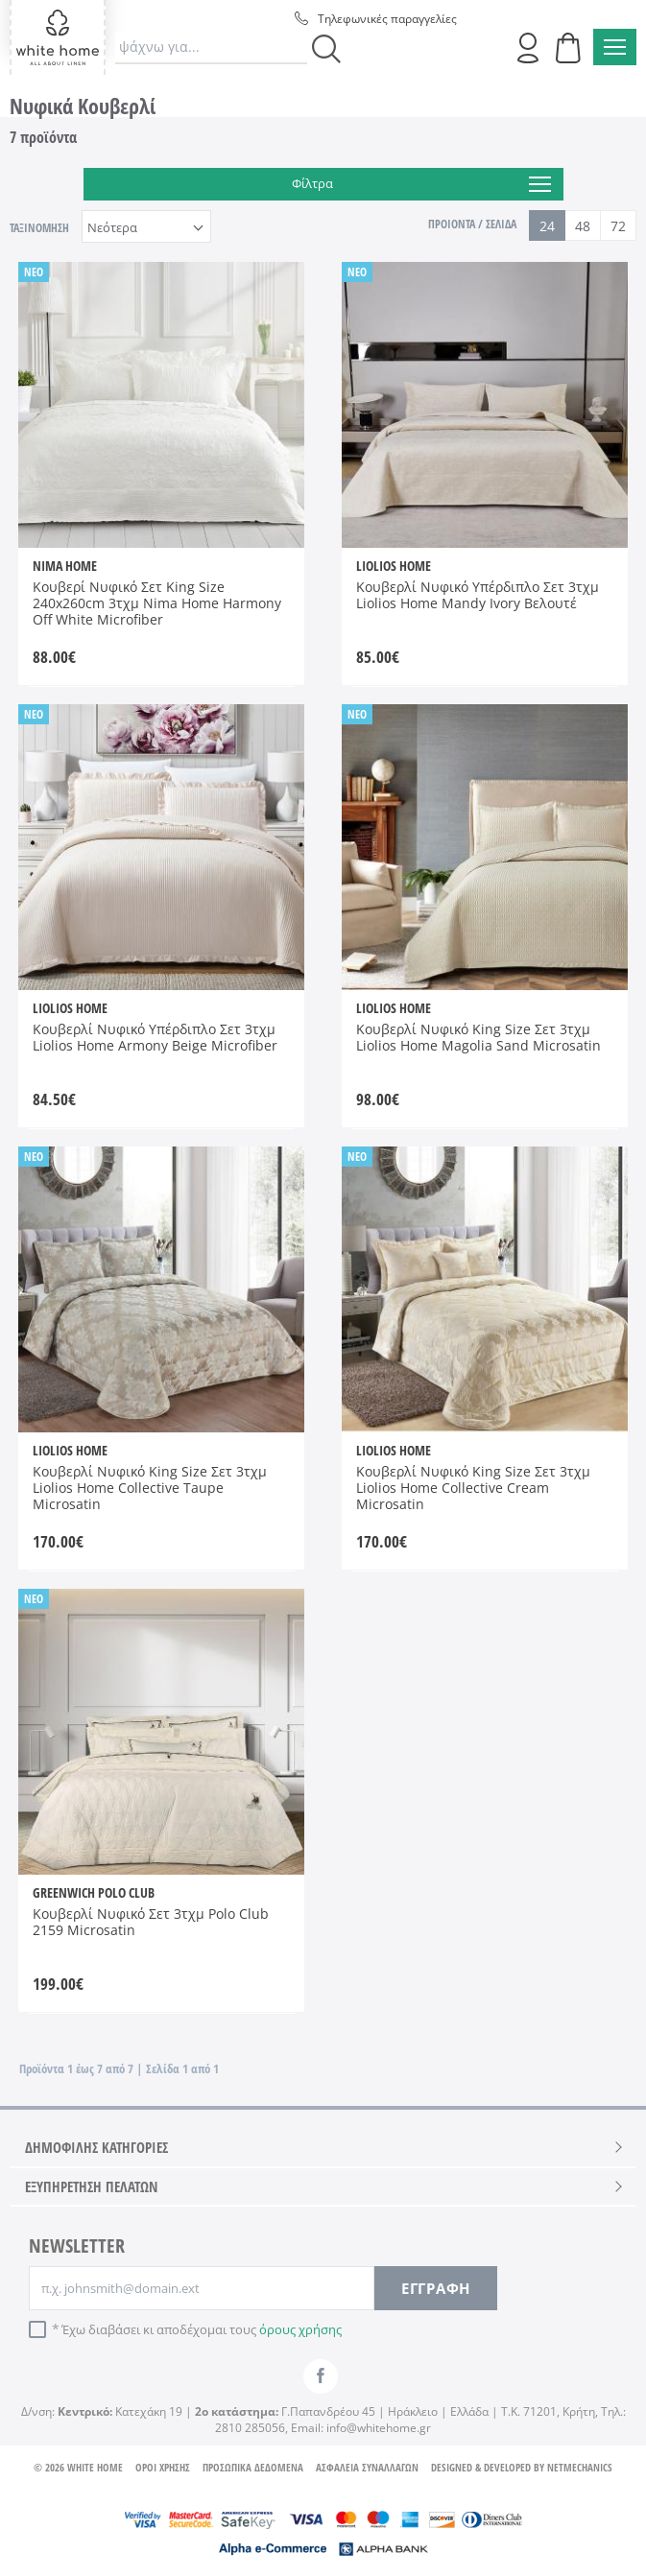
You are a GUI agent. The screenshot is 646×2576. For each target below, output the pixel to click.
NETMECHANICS (579, 2467)
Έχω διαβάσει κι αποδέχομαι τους (201, 2329)
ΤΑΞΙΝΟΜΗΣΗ (39, 228)
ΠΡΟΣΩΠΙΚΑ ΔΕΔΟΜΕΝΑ (253, 2467)
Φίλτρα (421, 184)
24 (547, 226)
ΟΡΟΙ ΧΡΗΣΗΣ (162, 2467)
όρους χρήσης (300, 2329)
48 (582, 226)
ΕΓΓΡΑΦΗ (435, 2288)
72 (618, 226)
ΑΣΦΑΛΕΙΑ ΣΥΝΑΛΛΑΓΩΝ (367, 2467)
